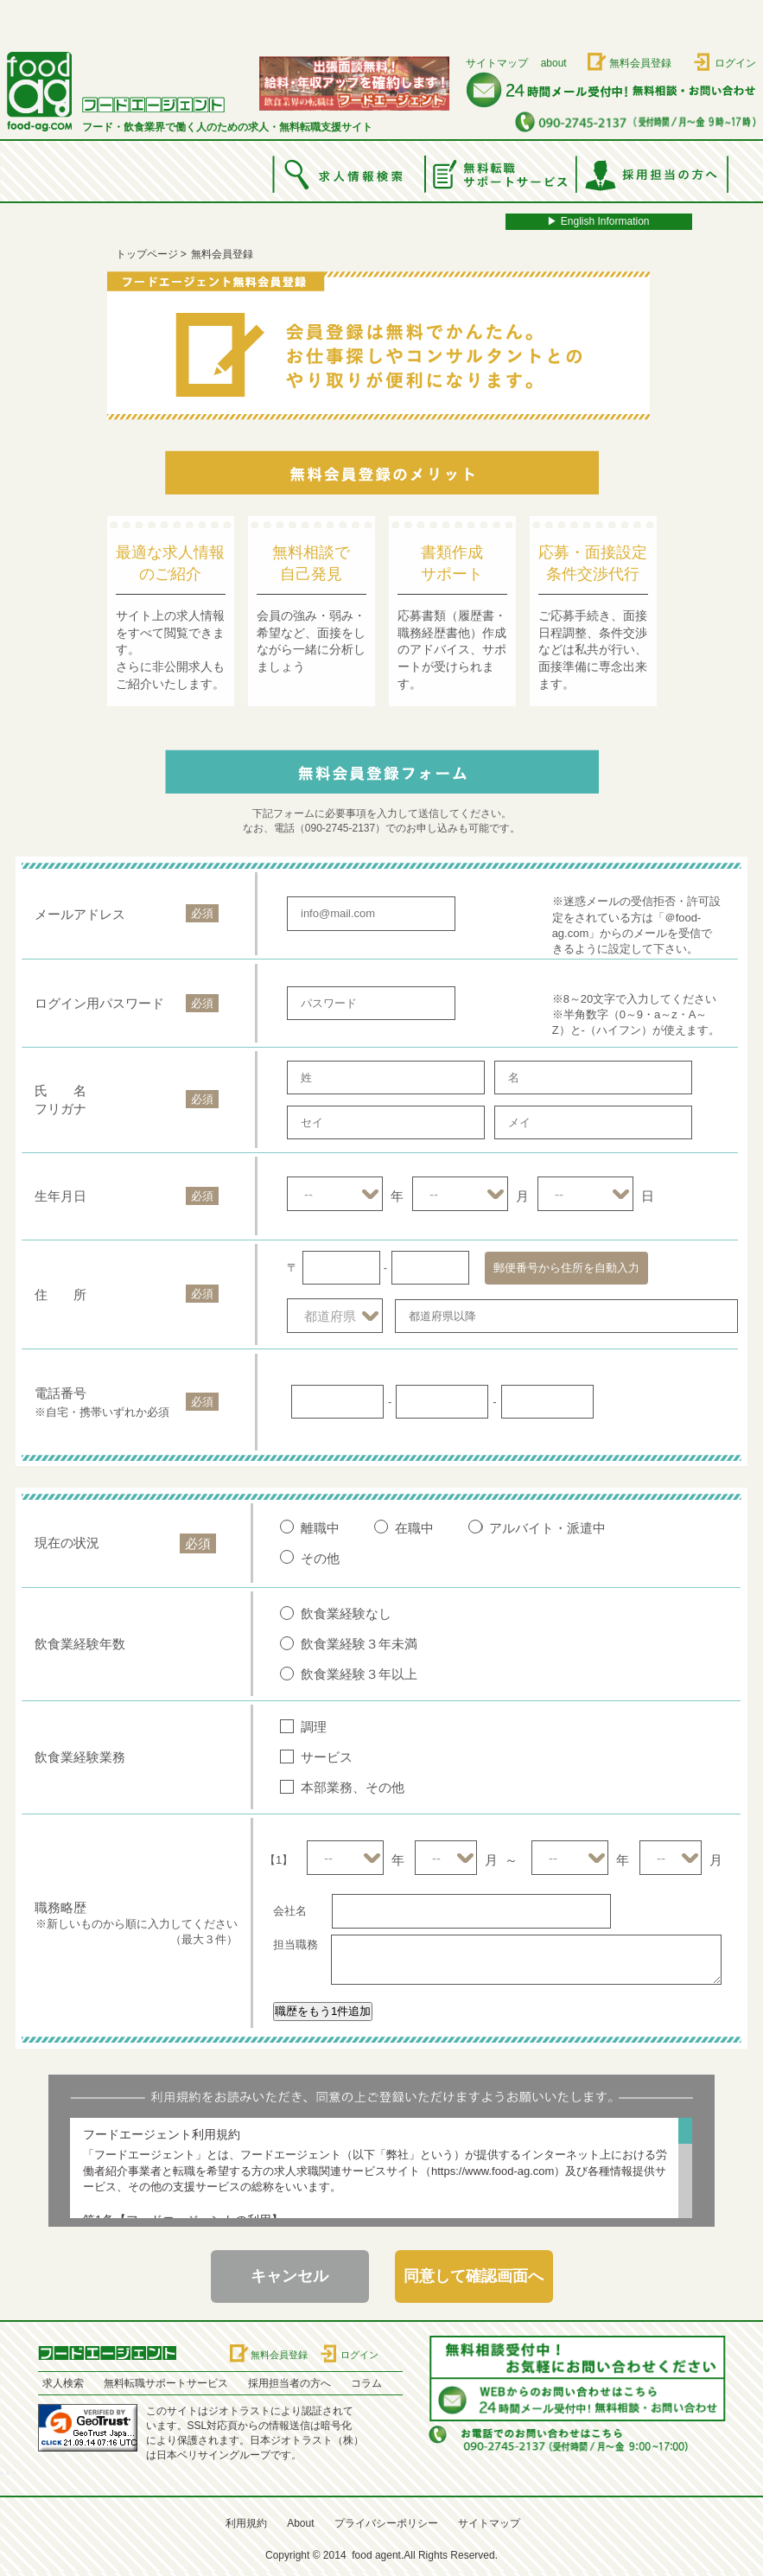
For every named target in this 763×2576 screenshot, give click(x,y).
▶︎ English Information (598, 221)
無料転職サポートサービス (166, 2383)
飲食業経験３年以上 (359, 1674)
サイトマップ (497, 63)
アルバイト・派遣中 (547, 1528)
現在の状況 (67, 1542)
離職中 (320, 1528)
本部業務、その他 (352, 1787)
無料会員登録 (640, 63)
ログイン (735, 63)
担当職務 (295, 1944)
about (554, 63)
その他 (320, 1558)
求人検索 (63, 2383)
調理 (314, 1726)
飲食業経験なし (346, 1613)
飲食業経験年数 (80, 1643)
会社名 (290, 1910)
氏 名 (60, 1090)
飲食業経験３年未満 (359, 1643)
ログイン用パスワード (99, 1003)
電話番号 (60, 1393)
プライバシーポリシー (386, 2523)
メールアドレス (80, 914)
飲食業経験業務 (80, 1757)
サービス (327, 1757)
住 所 (60, 1294)
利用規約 (246, 2523)
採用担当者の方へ (289, 2383)
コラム (366, 2383)
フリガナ (60, 1108)
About (300, 2523)
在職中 (414, 1528)
